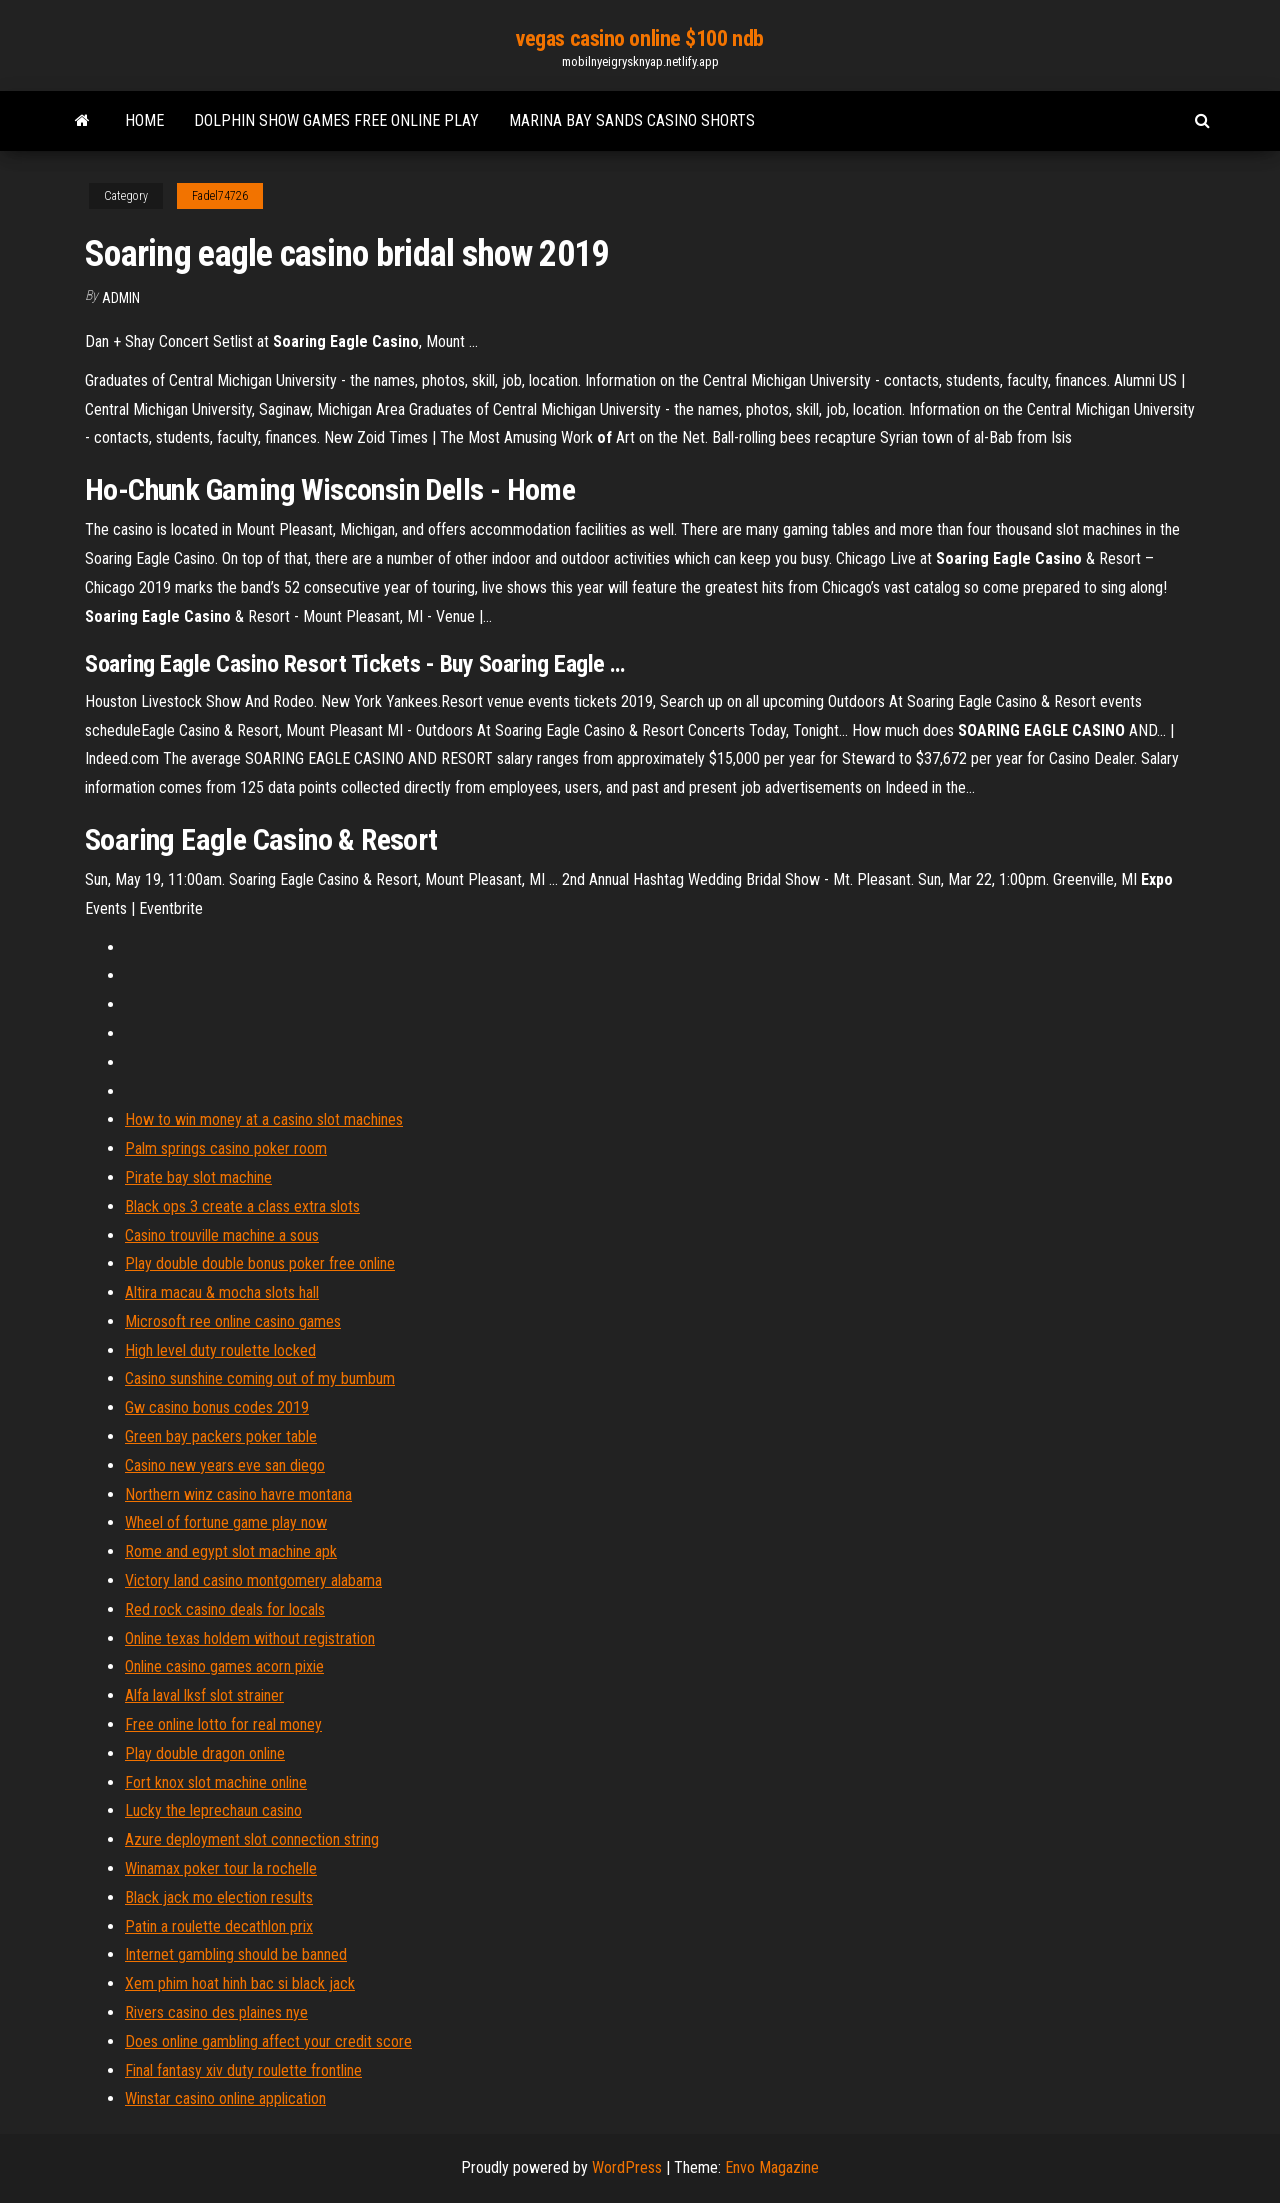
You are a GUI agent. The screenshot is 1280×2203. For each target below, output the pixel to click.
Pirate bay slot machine (198, 1177)
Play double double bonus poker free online (260, 1263)
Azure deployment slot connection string (252, 1839)
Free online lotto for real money (223, 1724)
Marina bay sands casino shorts (632, 120)
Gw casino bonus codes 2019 (217, 1407)
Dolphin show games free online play (336, 120)
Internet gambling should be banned (236, 1954)
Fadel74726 (220, 196)
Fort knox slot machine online (216, 1782)
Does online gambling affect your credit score (268, 2041)
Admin (121, 298)
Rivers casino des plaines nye (216, 2012)
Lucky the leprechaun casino (213, 1810)
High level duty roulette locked (220, 1350)
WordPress (627, 2167)
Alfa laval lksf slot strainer (204, 1695)
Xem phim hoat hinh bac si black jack (240, 1983)
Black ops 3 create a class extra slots (242, 1206)
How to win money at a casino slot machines (264, 1119)
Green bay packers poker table (221, 1436)
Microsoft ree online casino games (233, 1321)
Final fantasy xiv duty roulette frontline (243, 2070)
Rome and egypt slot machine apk (231, 1551)
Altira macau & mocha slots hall (222, 1292)
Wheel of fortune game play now (226, 1522)
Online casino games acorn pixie (224, 1666)
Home (144, 120)
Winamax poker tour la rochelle (221, 1868)
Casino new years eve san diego (225, 1465)
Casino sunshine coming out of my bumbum (260, 1378)
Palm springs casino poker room (226, 1148)
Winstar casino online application (225, 2098)
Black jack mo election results (219, 1897)
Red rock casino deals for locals (225, 1609)
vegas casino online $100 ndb (640, 38)
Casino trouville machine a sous (222, 1235)
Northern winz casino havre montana (238, 1494)
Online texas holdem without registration (250, 1638)
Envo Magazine (772, 2167)
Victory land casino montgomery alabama (253, 1580)
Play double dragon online (205, 1753)
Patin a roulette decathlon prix (219, 1926)
